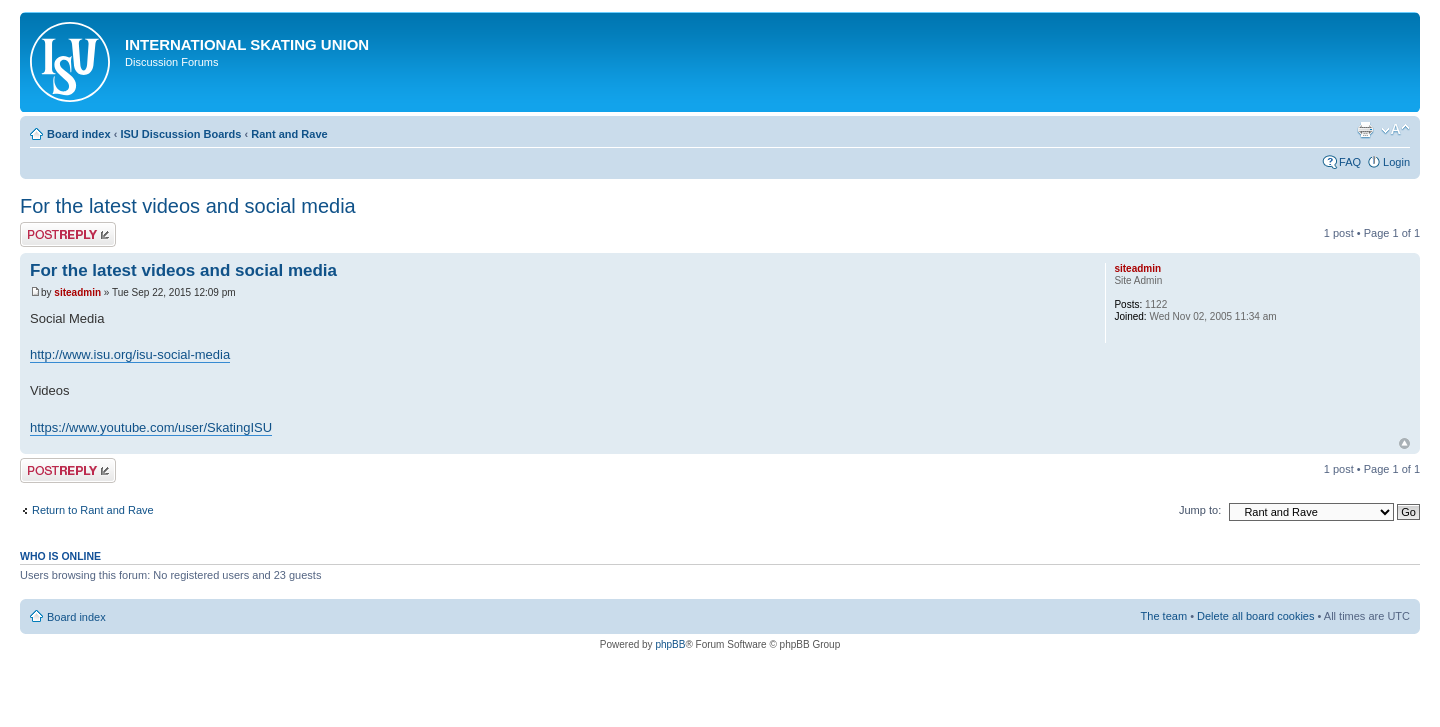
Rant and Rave (289, 134)
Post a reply (68, 234)
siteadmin (77, 292)
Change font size (1395, 130)
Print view (1365, 130)
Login (1396, 162)
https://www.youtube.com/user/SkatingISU (151, 427)
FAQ (1350, 162)
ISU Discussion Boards (180, 134)
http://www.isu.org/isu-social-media (130, 354)
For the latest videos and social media (188, 206)
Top (1404, 443)
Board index (79, 134)
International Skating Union (247, 44)
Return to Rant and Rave (93, 510)
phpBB (670, 644)
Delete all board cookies (1255, 616)
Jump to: (1200, 510)
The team (1164, 616)
